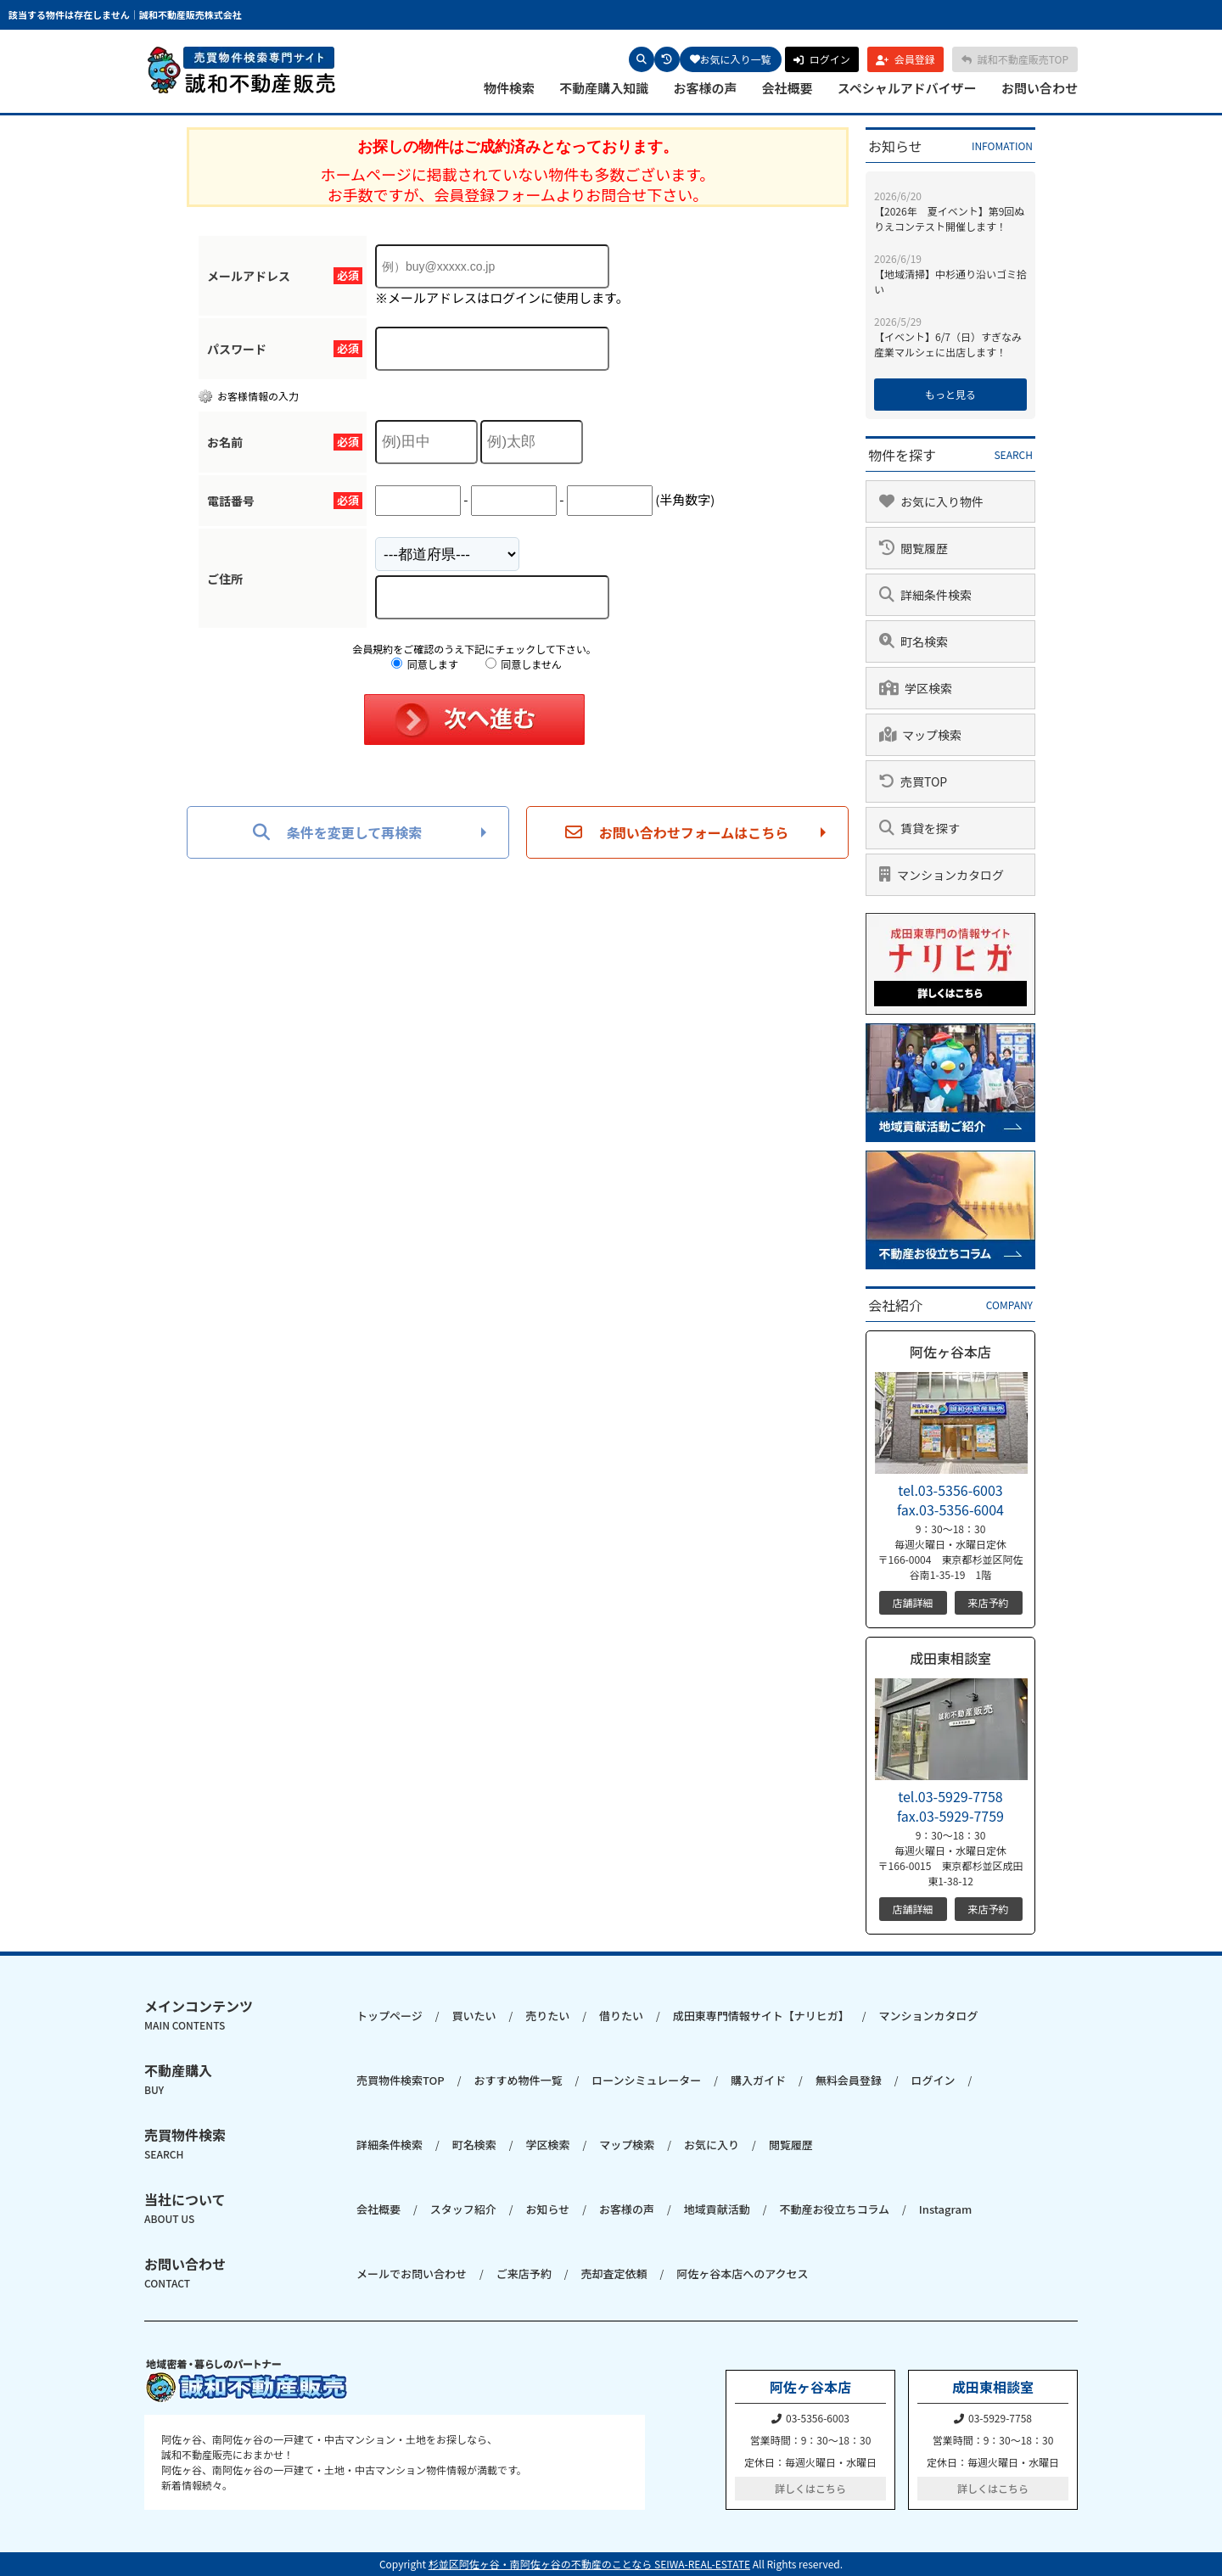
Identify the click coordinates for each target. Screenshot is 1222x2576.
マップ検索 (626, 2144)
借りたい (621, 2016)
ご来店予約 (524, 2273)
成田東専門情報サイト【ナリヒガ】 (761, 2016)
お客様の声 (705, 88)
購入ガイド (758, 2080)
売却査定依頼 (613, 2273)
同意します (424, 664)
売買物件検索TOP (400, 2080)
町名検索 (474, 2144)
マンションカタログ (928, 2016)
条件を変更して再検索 (338, 832)
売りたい (547, 2016)
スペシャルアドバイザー (907, 88)
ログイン (933, 2080)
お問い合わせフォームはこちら (677, 832)
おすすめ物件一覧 (518, 2080)
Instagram (945, 2209)
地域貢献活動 (717, 2209)
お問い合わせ (1039, 88)
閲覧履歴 (791, 2144)
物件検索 (509, 88)
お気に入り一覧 (730, 59)
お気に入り (711, 2144)
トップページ (389, 2016)
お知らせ (547, 2209)
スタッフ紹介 (463, 2209)
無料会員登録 (849, 2080)
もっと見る (950, 394)
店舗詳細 (912, 1602)
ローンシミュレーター (646, 2080)
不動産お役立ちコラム (834, 2209)
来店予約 (987, 1602)
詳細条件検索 (389, 2144)
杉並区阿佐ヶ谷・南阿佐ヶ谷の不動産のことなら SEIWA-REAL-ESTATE (589, 2563)
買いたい (473, 2016)
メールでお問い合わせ (411, 2273)
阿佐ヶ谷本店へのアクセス (742, 2273)
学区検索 (547, 2144)
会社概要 (787, 88)
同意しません (523, 664)
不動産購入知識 (603, 88)
